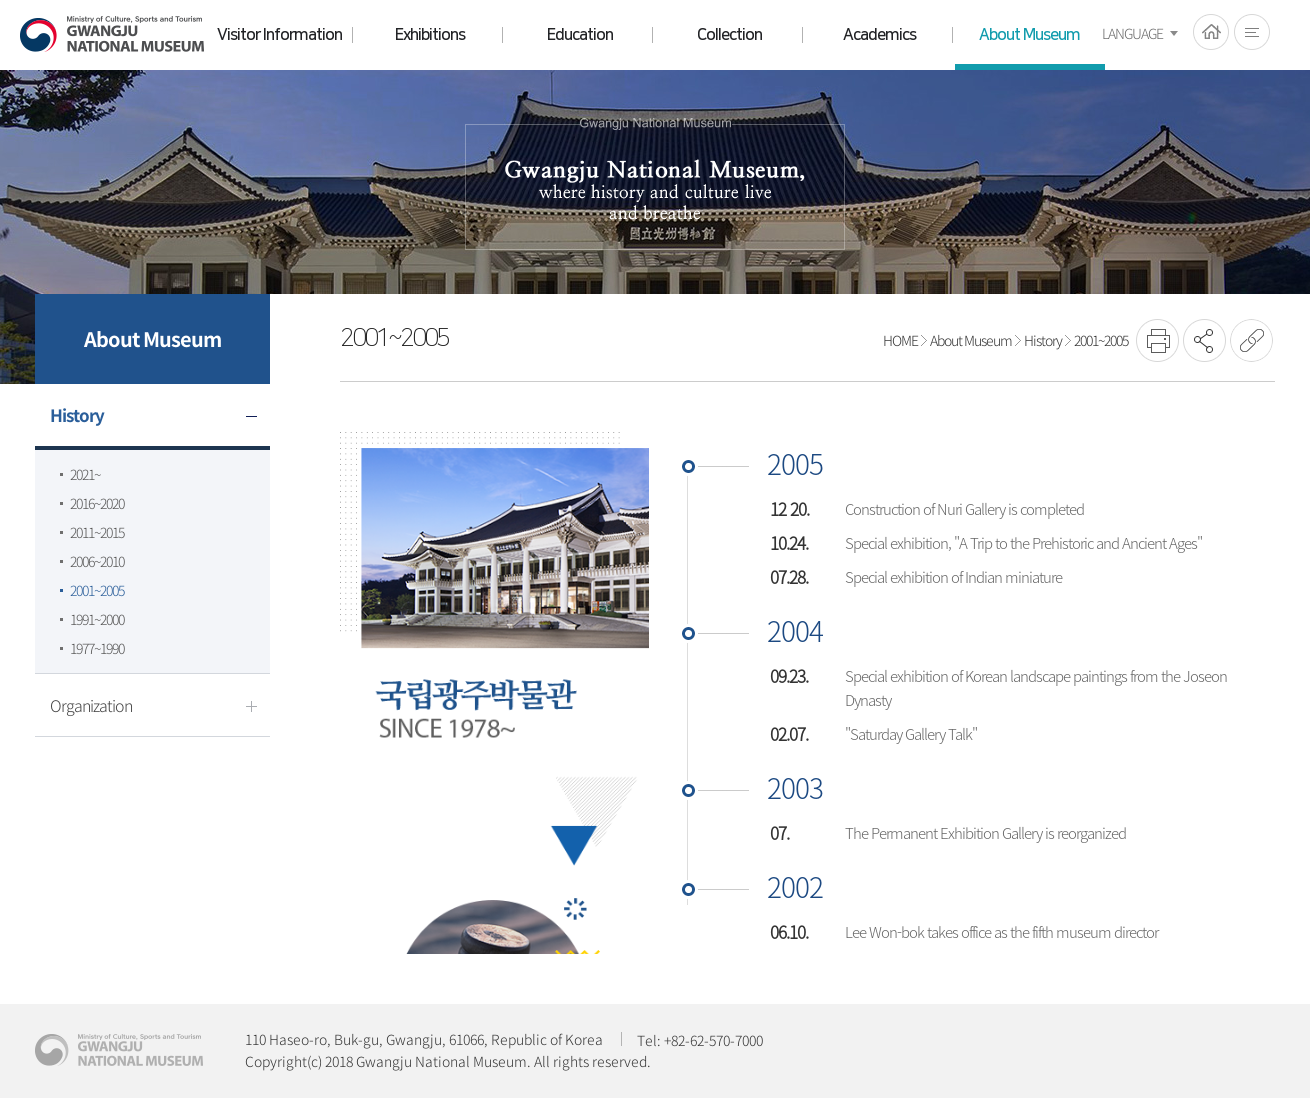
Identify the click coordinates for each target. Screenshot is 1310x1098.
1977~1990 (97, 648)
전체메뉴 (1252, 32)
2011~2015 (97, 532)
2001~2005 (97, 590)
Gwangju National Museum (112, 34)
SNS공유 (1204, 340)
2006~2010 (97, 561)
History (1043, 340)
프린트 (1157, 340)
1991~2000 (97, 619)
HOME (1211, 32)
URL (1251, 340)
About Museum (971, 340)
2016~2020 (97, 503)
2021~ (85, 474)
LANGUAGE (1132, 33)
